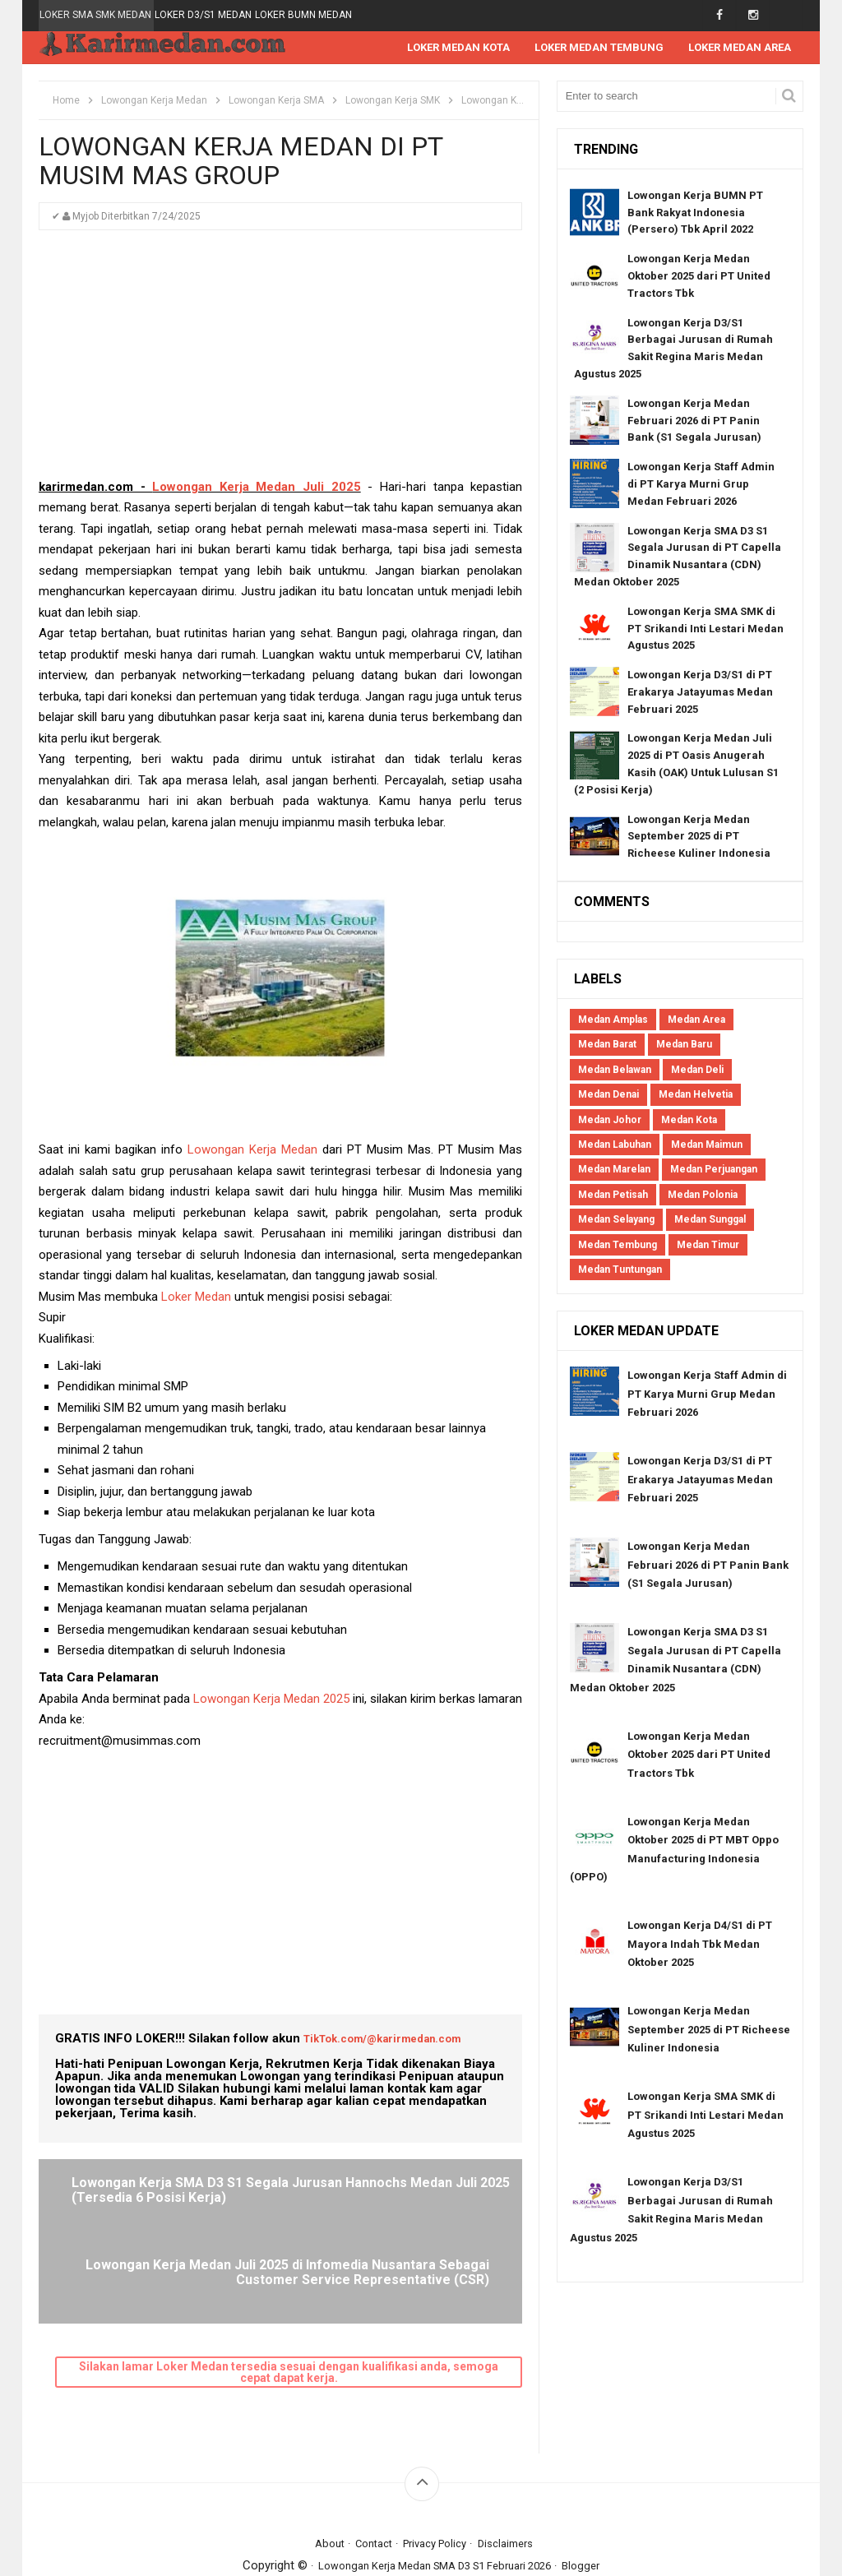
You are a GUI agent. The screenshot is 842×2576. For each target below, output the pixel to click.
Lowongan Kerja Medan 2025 (271, 1699)
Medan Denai (608, 1095)
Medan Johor (609, 1120)
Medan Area (696, 1020)
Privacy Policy (437, 2470)
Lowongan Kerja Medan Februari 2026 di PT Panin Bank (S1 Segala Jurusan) (694, 421)
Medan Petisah (613, 1195)
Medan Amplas (613, 1020)
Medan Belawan (614, 1070)
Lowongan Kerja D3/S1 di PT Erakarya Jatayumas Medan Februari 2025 (700, 692)
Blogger (598, 2493)
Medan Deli (697, 1070)
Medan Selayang (616, 1220)
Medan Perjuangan (713, 1170)
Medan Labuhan (614, 1145)
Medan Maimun (707, 1145)
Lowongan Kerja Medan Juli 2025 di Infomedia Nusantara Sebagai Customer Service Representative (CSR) (400, 2205)
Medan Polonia (703, 1195)
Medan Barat (607, 1045)
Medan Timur (708, 1245)
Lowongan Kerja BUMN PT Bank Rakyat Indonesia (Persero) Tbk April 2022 (695, 213)
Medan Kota (689, 1120)
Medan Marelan (614, 1170)
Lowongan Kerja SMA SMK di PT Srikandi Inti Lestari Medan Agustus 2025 (705, 629)
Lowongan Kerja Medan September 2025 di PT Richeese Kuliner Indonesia (698, 837)
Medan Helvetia (696, 1095)
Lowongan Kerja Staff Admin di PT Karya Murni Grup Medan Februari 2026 (701, 484)
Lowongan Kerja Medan (252, 1150)
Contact (366, 2470)
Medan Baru (684, 1045)
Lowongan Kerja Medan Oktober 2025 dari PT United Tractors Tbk (698, 276)
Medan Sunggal (710, 1220)
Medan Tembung (617, 1245)
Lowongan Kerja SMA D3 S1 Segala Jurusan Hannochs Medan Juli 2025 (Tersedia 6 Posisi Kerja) (159, 2205)
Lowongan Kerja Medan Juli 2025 (256, 487)
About (316, 2470)
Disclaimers (517, 2470)
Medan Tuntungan (620, 1270)
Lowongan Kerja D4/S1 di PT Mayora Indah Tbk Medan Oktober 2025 (699, 1944)
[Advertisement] (280, 362)
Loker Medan (196, 1297)
